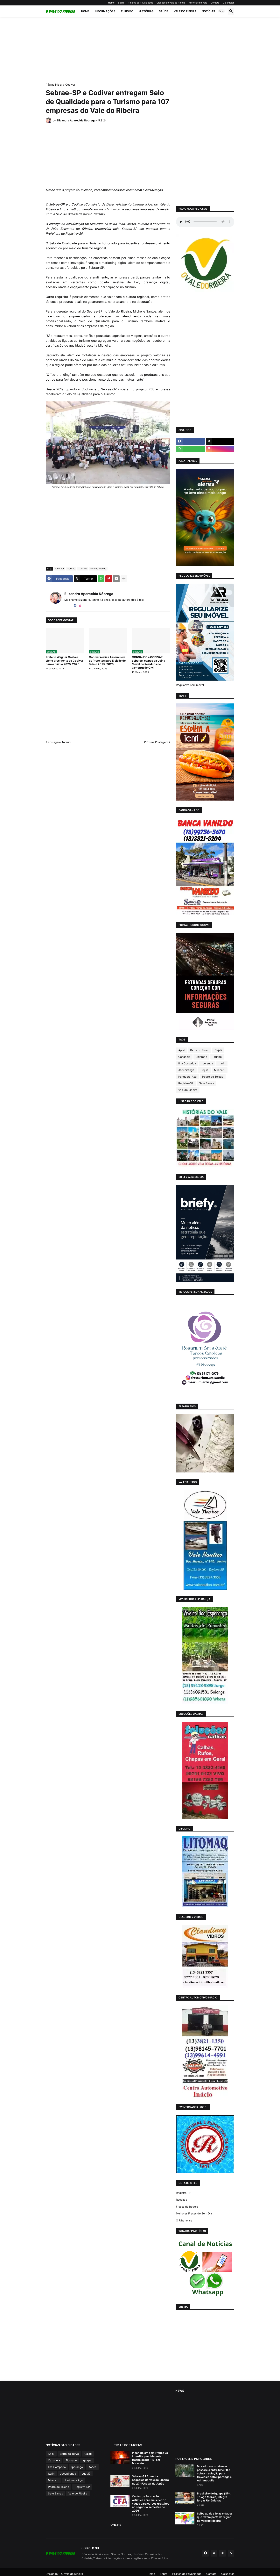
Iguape (217, 1056)
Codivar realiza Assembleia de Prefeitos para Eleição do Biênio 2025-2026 (107, 660)
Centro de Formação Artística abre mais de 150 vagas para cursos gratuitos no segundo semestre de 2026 (150, 2503)
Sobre (121, 2)
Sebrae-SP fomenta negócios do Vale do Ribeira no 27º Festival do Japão (150, 2480)
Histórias (146, 11)
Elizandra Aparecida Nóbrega (88, 594)
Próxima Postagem (156, 742)
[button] (221, 11)
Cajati (218, 1050)
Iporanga (207, 1063)
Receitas (181, 2199)
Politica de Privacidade (140, 2)
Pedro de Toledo (212, 1076)
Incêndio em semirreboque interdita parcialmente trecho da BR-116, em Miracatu (150, 2458)
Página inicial (54, 84)
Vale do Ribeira (185, 11)
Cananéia (184, 1056)
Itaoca (92, 2467)
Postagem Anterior (59, 742)
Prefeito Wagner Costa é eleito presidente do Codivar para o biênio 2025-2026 (64, 660)
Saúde (163, 11)
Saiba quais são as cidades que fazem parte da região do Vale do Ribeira (215, 2517)
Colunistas (228, 2)
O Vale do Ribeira (72, 2573)
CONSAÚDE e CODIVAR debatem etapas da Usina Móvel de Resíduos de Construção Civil (148, 662)
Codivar (70, 84)
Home (111, 2)
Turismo (127, 11)
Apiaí (181, 1050)
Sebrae (71, 568)
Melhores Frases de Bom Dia (194, 2213)
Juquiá (204, 1070)
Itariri (222, 1063)
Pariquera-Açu (187, 1076)
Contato (215, 2)
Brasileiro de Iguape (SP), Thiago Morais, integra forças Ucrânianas (214, 2497)
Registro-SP (185, 1083)
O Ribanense (184, 2220)
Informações (105, 11)
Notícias (208, 11)
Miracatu (219, 1070)
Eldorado (201, 1056)
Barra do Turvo (199, 1050)
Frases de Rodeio (187, 2206)
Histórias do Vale (198, 2)
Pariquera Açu (74, 2480)
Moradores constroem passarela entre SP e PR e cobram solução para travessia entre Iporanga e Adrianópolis (214, 2473)
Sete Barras (206, 1083)
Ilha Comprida (187, 1063)
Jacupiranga (186, 1070)
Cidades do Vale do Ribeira (171, 2)
